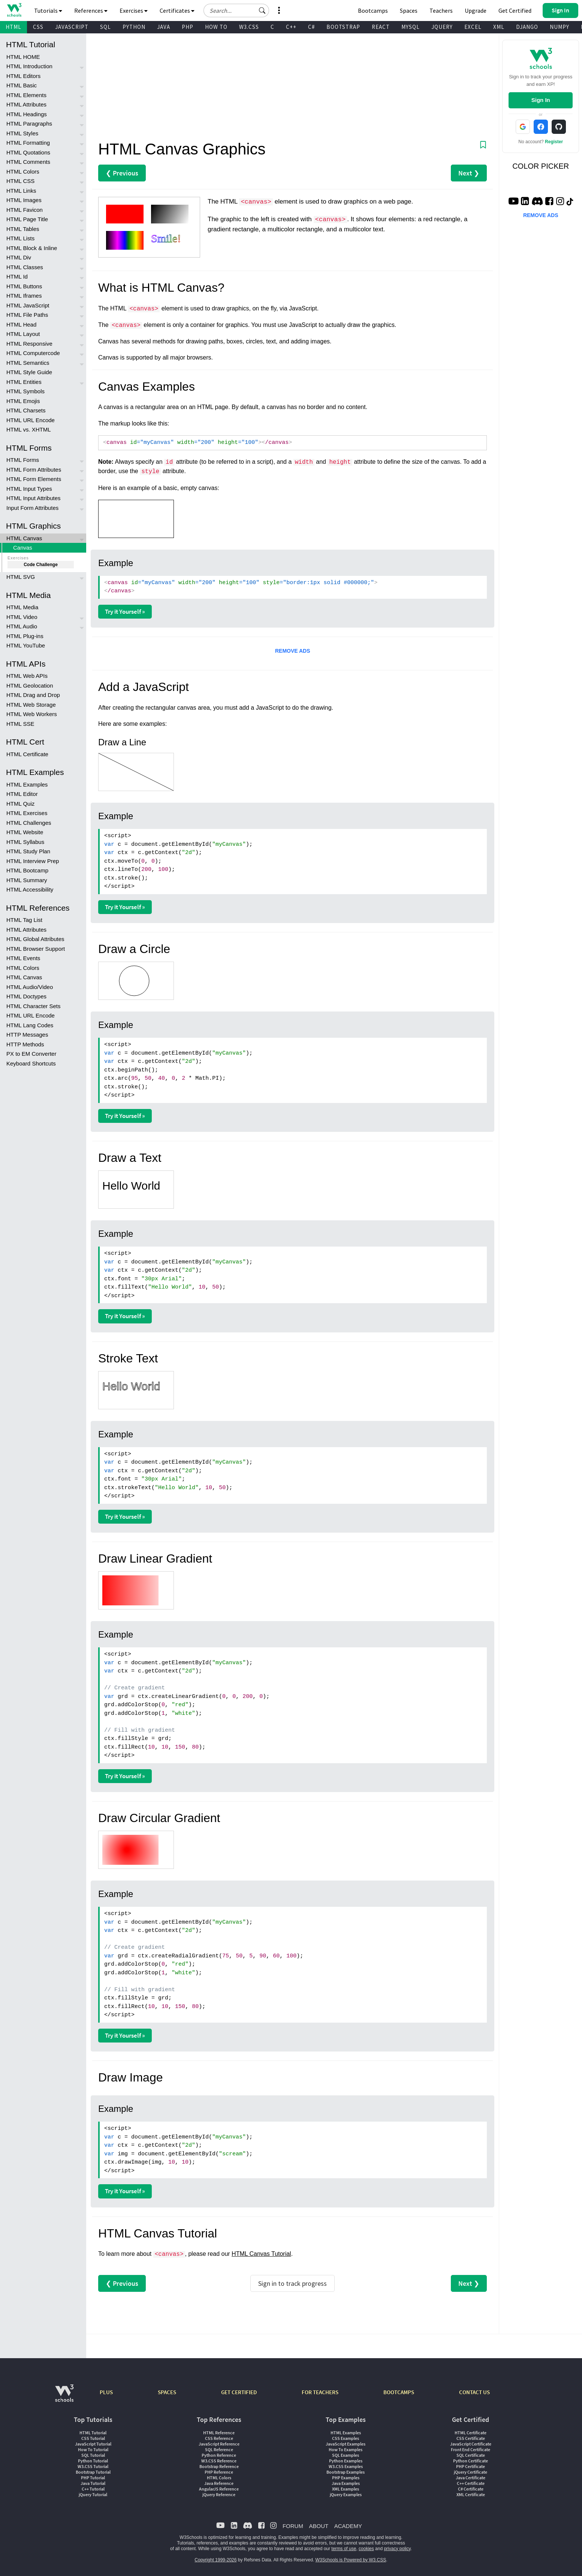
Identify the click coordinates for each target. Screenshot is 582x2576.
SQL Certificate (470, 2455)
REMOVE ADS (292, 651)
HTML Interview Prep (32, 861)
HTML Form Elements (33, 479)
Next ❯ (468, 173)
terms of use (343, 2548)
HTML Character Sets (33, 1006)
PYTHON (134, 26)
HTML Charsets (25, 410)
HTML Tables (22, 229)
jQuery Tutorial (93, 2494)
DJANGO (527, 26)
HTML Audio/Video (29, 987)
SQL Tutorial (93, 2455)
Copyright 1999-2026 (215, 2560)
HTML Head (21, 324)
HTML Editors (23, 76)
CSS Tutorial (93, 2438)
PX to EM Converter (31, 1053)
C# (311, 26)
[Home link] (14, 10)
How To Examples (345, 2449)
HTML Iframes (24, 295)
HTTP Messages (27, 1034)
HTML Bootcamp (27, 870)
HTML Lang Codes (29, 1025)
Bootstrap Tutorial (93, 2472)
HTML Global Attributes (35, 939)
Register (554, 141)
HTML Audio (21, 626)
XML (498, 26)
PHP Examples (345, 2477)
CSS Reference (219, 2438)
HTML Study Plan (28, 851)
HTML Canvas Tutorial (261, 2254)
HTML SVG (20, 577)
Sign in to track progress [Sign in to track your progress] (292, 2283)
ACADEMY (348, 2526)
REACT (381, 26)
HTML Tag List (24, 920)
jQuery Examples (346, 2494)
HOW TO (216, 26)
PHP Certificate (470, 2466)
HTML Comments (28, 162)
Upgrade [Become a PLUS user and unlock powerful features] (475, 10)
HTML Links (21, 190)
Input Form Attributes (32, 508)
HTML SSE (20, 724)
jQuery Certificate (470, 2472)
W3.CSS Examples (346, 2466)
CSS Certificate (470, 2438)
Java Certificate (470, 2477)
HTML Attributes (26, 104)
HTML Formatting (28, 142)
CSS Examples (345, 2438)
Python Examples (345, 2461)
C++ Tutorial (93, 2489)
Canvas (22, 547)
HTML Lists (20, 238)
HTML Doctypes (26, 996)
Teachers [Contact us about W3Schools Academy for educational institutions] (441, 10)
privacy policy (397, 2548)
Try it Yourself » (125, 611)
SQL (105, 26)
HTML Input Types (29, 489)
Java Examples (346, 2483)
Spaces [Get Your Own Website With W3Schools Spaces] (408, 10)
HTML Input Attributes (33, 498)
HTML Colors (22, 171)
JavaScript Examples (345, 2444)
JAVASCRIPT (71, 26)
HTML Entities (24, 382)
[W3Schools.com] (64, 2397)
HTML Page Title (27, 219)
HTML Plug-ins (24, 636)
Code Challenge (41, 564)
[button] (262, 10)
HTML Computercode (33, 353)
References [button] (91, 10)
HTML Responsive (29, 343)
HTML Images (24, 200)
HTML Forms (22, 460)
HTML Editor (22, 794)
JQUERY (442, 26)
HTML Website (24, 832)
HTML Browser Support (35, 949)
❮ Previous (122, 173)
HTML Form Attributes (33, 469)
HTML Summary (26, 880)
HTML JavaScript (27, 305)
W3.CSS (249, 26)
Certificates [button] (177, 10)
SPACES (167, 2392)
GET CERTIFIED (239, 2392)
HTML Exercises (26, 813)
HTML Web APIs (27, 676)
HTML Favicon (24, 210)
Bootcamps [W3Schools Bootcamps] (373, 10)
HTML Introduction (29, 66)
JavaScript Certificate (470, 2444)
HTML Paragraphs (29, 123)
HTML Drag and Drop (33, 695)
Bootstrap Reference (219, 2466)
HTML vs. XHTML (28, 429)
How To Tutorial (93, 2449)
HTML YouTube (25, 645)
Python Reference (219, 2455)
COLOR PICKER (540, 166)
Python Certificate (470, 2461)
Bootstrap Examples (345, 2472)
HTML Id (17, 276)
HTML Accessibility (29, 889)
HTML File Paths (27, 315)
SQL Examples (345, 2455)
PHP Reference (219, 2472)
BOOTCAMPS (398, 2392)
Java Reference (218, 2483)
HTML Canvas (24, 538)
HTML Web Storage (31, 704)
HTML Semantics (27, 363)
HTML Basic (21, 85)
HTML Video (21, 617)
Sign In (540, 100)
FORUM (293, 2526)
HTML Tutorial (92, 2432)
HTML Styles (22, 133)
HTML (13, 26)
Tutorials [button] (48, 10)
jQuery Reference (218, 2494)
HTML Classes (24, 267)
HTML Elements (26, 95)
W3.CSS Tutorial (93, 2466)
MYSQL (410, 26)
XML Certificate (470, 2494)
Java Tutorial (93, 2483)
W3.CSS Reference (218, 2461)
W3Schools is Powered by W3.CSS (351, 2560)
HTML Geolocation (29, 685)
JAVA (163, 26)
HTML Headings (26, 114)
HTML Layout (23, 334)
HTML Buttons (24, 286)
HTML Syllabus (25, 842)
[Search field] (236, 10)
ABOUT (318, 2526)
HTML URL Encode (30, 420)
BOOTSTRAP (343, 26)
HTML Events (23, 958)
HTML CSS (20, 181)
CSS (38, 26)
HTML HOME (23, 57)
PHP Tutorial (93, 2477)
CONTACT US (474, 2392)
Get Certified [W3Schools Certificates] (514, 10)
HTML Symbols (25, 391)
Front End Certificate (470, 2449)
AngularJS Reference (219, 2489)
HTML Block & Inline (31, 248)
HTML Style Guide (29, 372)
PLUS (106, 2392)
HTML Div (18, 257)
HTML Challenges (28, 823)
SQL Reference (219, 2449)
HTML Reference (219, 2432)
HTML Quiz (20, 803)
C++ (291, 26)
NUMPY (559, 26)
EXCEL (473, 26)
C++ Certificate (471, 2483)
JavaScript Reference (219, 2444)
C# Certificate (470, 2489)
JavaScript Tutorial (93, 2444)
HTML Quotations (28, 152)
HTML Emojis (23, 401)
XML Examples (345, 2489)
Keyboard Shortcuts (31, 1063)
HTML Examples (27, 784)
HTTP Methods (25, 1044)
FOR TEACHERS (320, 2392)
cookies (366, 2548)
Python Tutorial (93, 2461)
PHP (187, 26)
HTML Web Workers (31, 714)
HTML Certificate (27, 754)
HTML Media (22, 607)
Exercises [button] (134, 10)
